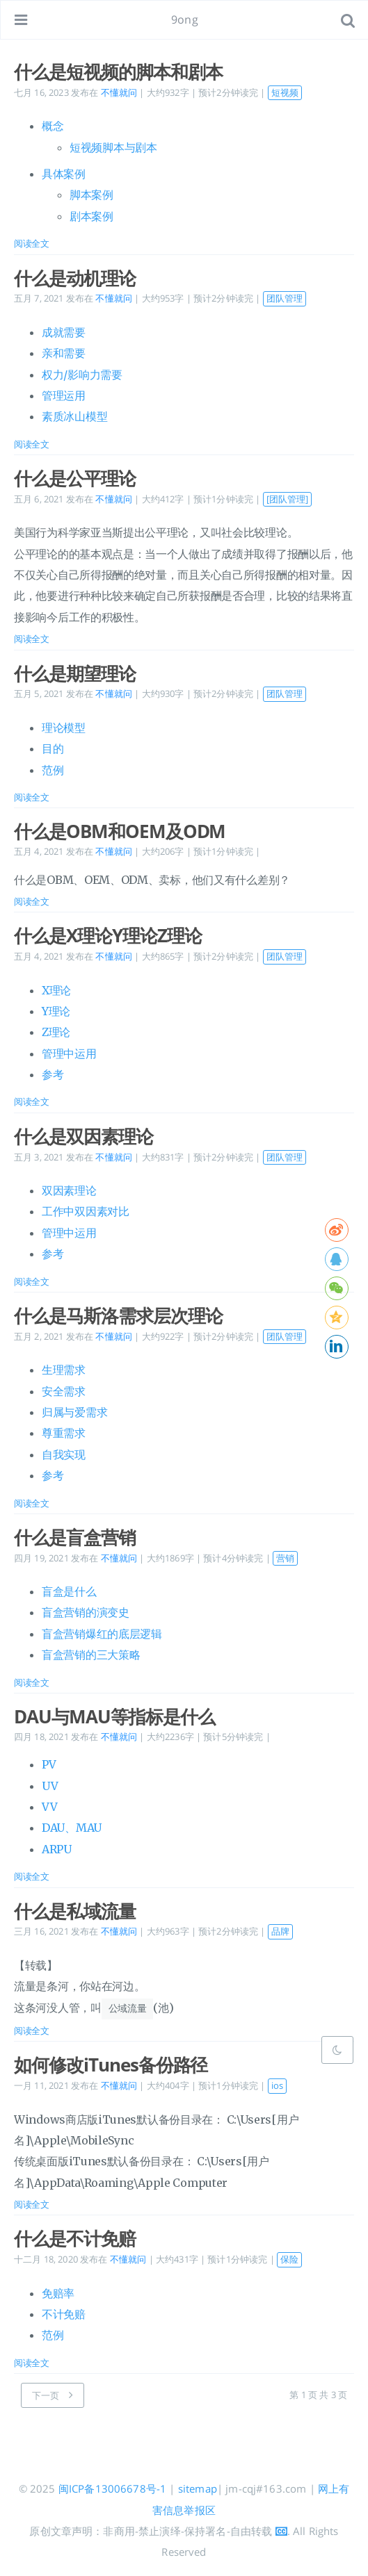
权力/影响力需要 (82, 375)
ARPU (57, 1849)
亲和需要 (64, 353)
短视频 (284, 92)
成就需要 (64, 332)
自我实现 (64, 1454)
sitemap (197, 2488)
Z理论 (56, 1032)
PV (49, 1764)
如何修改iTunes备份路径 (110, 2063)
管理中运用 (69, 1053)
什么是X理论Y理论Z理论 (108, 935)
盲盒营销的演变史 (85, 1612)
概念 (52, 126)
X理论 (56, 990)
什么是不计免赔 (75, 2237)
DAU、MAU (72, 1828)
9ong (184, 19)
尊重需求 (64, 1433)
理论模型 (64, 728)
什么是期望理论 (75, 673)
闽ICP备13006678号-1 (112, 2488)
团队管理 (284, 298)
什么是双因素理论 (83, 1136)
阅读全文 (31, 243)
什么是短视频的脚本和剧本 (118, 71)
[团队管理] (287, 499)
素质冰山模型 (74, 416)
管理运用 (64, 395)
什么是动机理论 (75, 277)
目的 (52, 748)
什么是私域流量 (75, 1910)
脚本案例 (91, 195)
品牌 (280, 1931)
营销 (285, 1558)
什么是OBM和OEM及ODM (119, 831)
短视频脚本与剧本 (113, 147)
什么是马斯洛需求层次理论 (118, 1315)
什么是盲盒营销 (75, 1537)
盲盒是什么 (69, 1591)
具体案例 (64, 174)
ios (277, 2084)
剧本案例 (91, 216)
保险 (289, 2258)
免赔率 (58, 2292)
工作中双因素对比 (85, 1211)
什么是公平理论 (75, 478)
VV (49, 1807)
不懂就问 (119, 92)
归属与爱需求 (74, 1412)
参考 (52, 1074)
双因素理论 (69, 1190)
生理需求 (64, 1370)
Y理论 (56, 1011)
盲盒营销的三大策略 (91, 1655)
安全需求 (64, 1391)
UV (50, 1786)
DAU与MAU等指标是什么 (114, 1716)
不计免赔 (64, 2313)
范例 (52, 770)
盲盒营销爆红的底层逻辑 (102, 1634)
